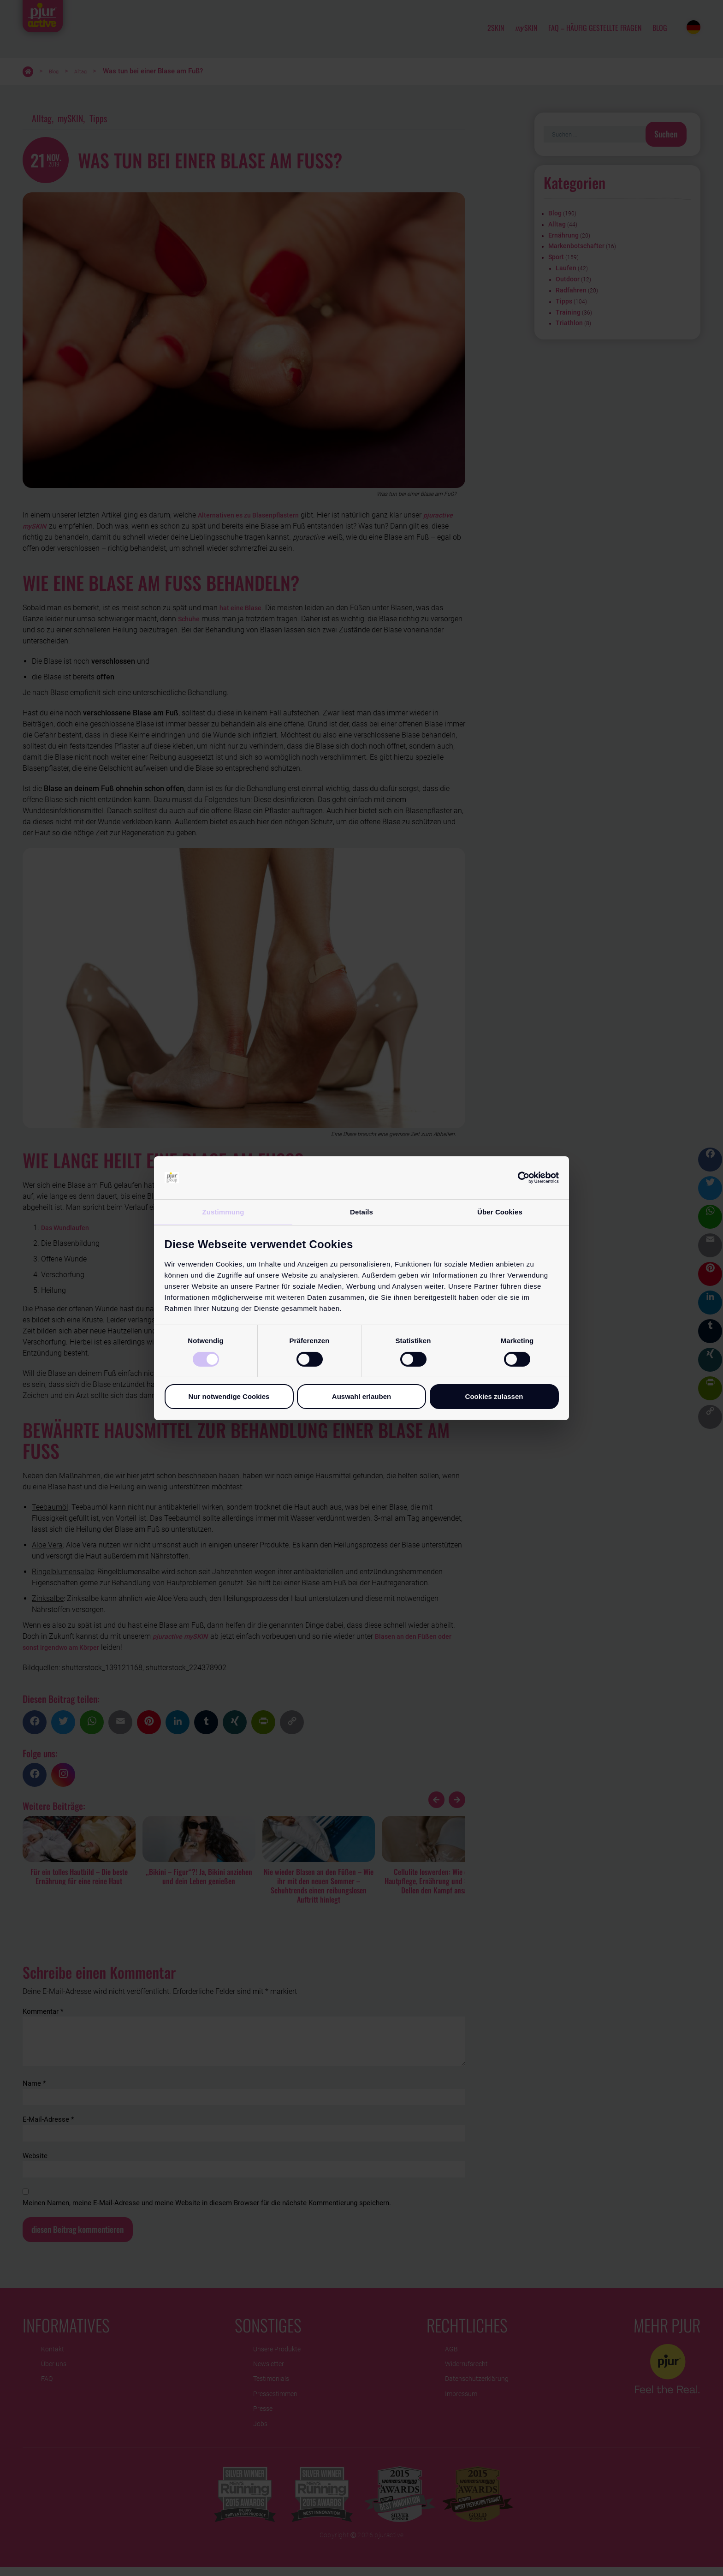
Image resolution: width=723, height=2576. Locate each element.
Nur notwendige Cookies (229, 1397)
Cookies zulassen (494, 1397)
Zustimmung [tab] (223, 1211)
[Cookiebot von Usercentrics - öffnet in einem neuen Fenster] (518, 1177)
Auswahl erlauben (361, 1397)
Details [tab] (361, 1211)
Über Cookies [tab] (499, 1211)
